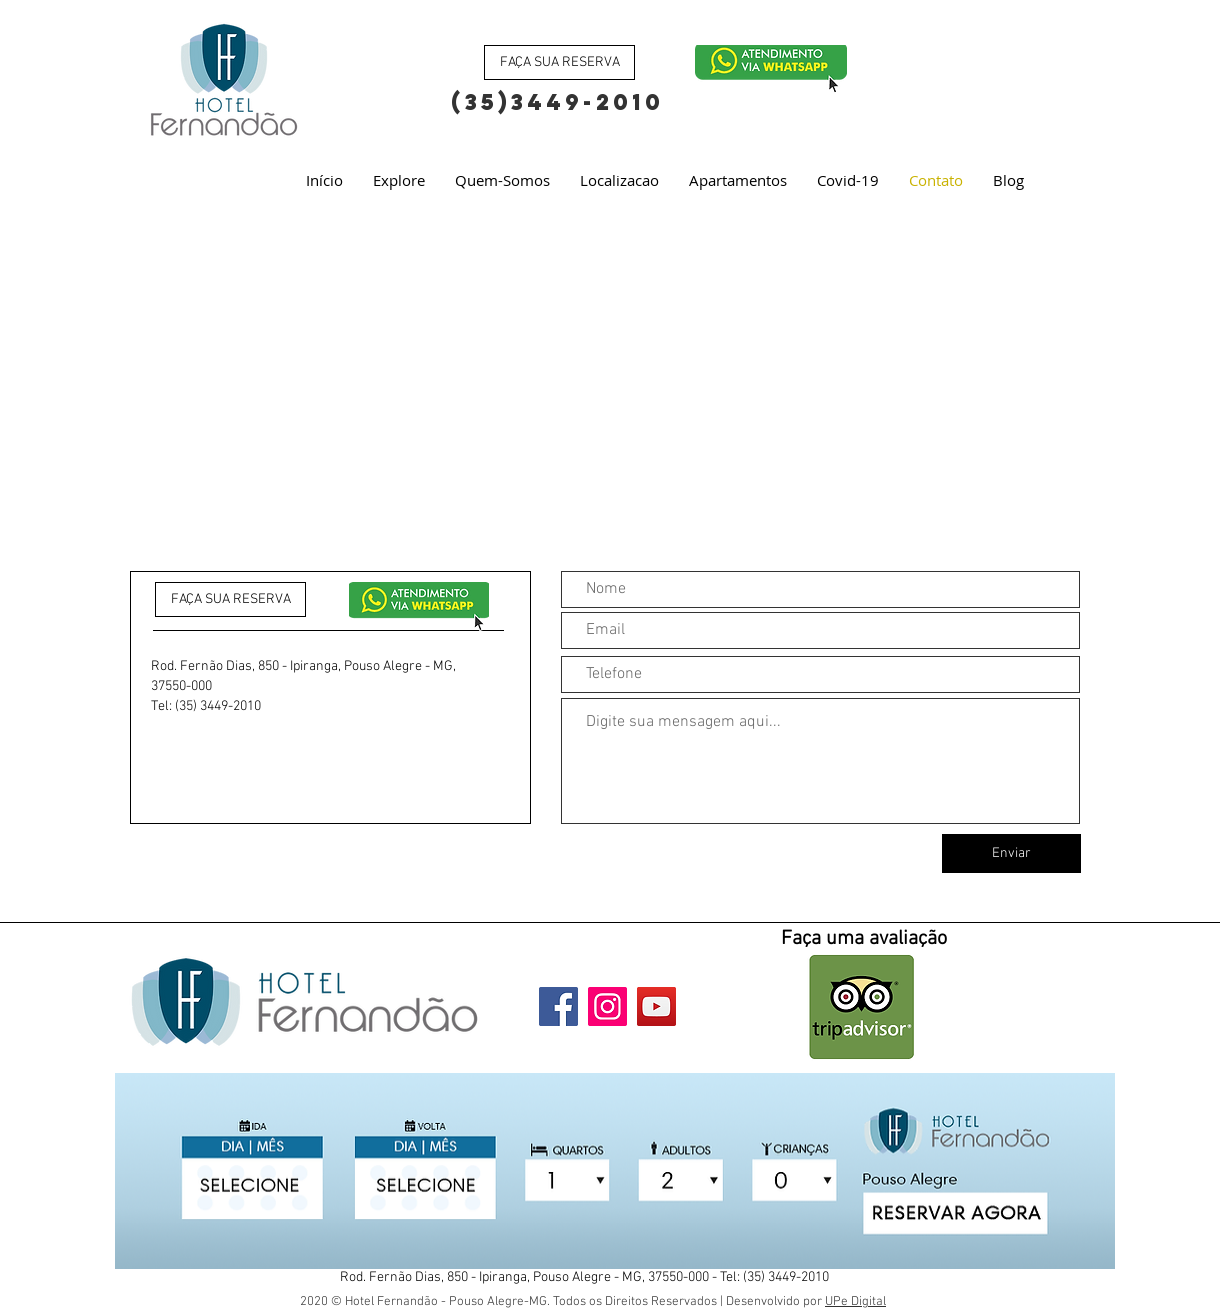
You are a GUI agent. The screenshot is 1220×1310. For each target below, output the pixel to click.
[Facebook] (558, 1006)
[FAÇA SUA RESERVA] (559, 62)
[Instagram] (607, 1006)
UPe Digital (855, 1302)
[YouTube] (656, 1006)
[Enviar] (1011, 853)
